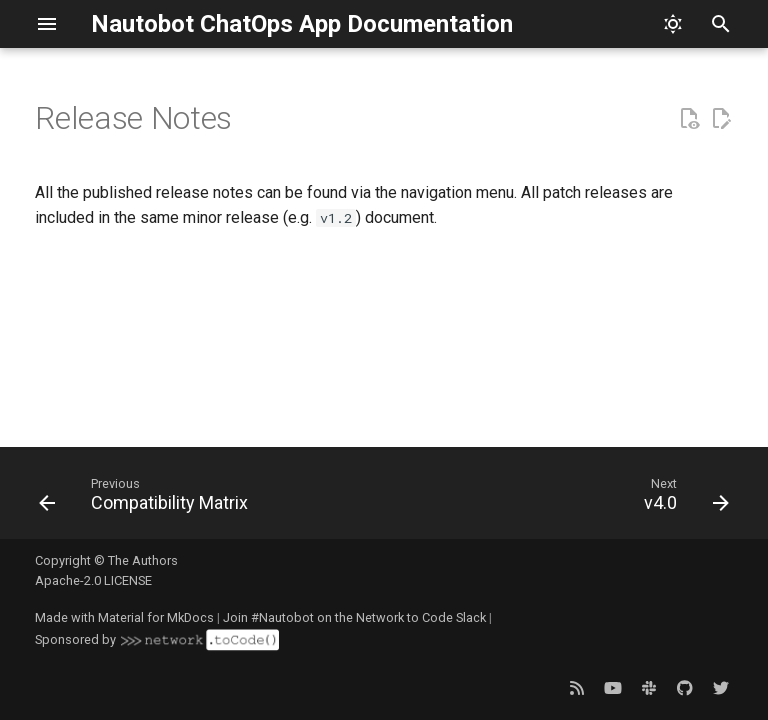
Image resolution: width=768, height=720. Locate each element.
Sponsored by (157, 640)
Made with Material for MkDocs (124, 617)
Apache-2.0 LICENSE (93, 580)
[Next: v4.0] (682, 499)
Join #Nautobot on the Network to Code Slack (354, 617)
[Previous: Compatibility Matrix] (147, 499)
